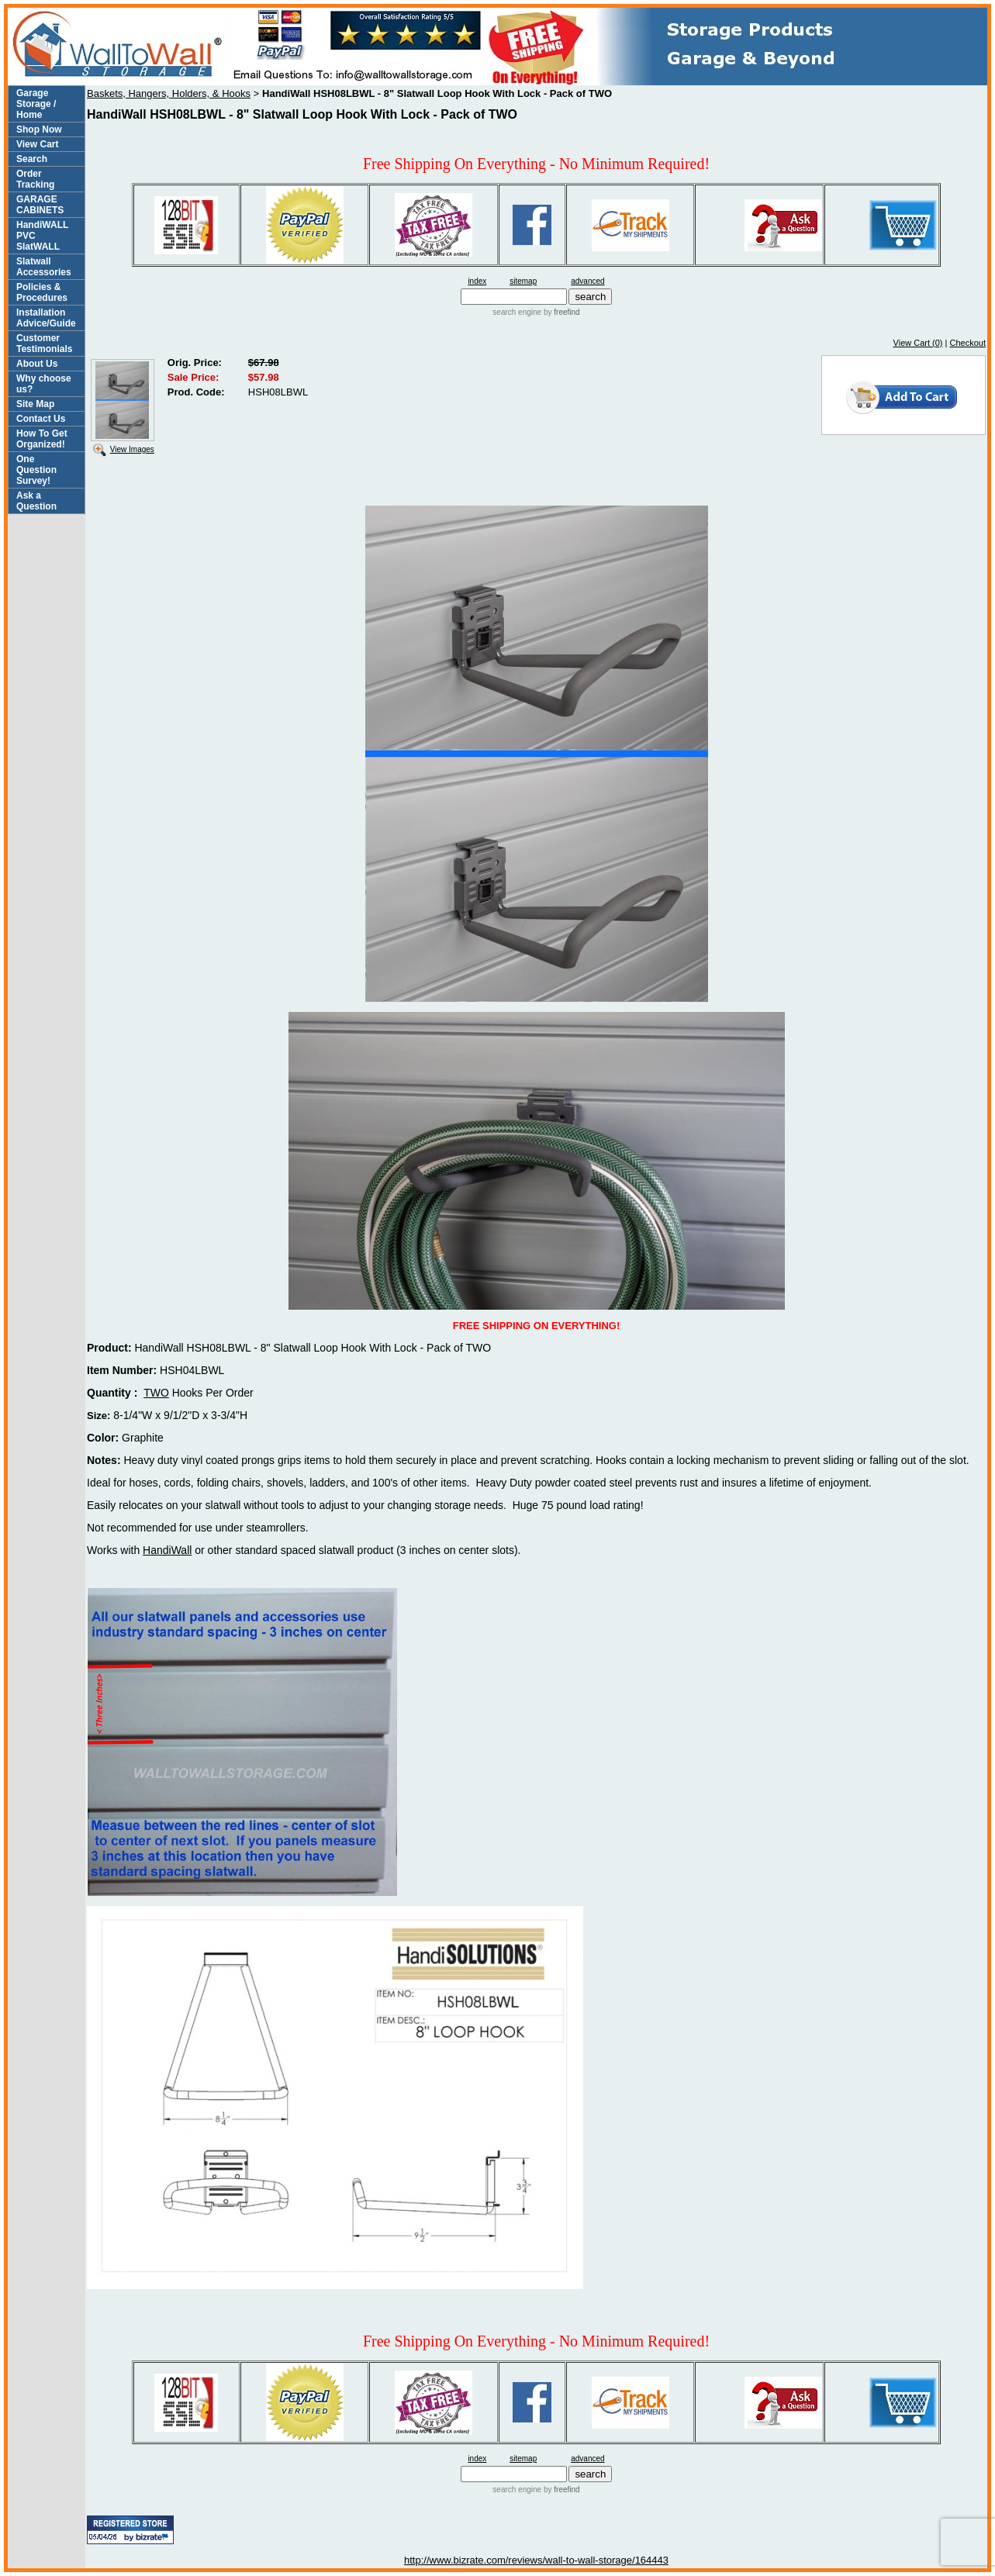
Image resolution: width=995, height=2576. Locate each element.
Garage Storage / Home (36, 104)
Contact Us (40, 418)
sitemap (523, 281)
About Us (36, 363)
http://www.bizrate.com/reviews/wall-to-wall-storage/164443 (536, 2560)
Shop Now (39, 129)
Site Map (35, 404)
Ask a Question (36, 501)
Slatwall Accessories (43, 267)
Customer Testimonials (44, 343)
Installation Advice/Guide (46, 318)
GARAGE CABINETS (40, 205)
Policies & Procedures (41, 292)
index (477, 281)
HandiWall (167, 1550)
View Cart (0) (918, 342)
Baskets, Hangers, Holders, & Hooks (168, 93)
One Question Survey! (36, 470)
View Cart (37, 144)
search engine (516, 312)
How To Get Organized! (41, 439)
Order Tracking (35, 179)
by (560, 312)
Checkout (968, 342)
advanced (587, 281)
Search (31, 159)
